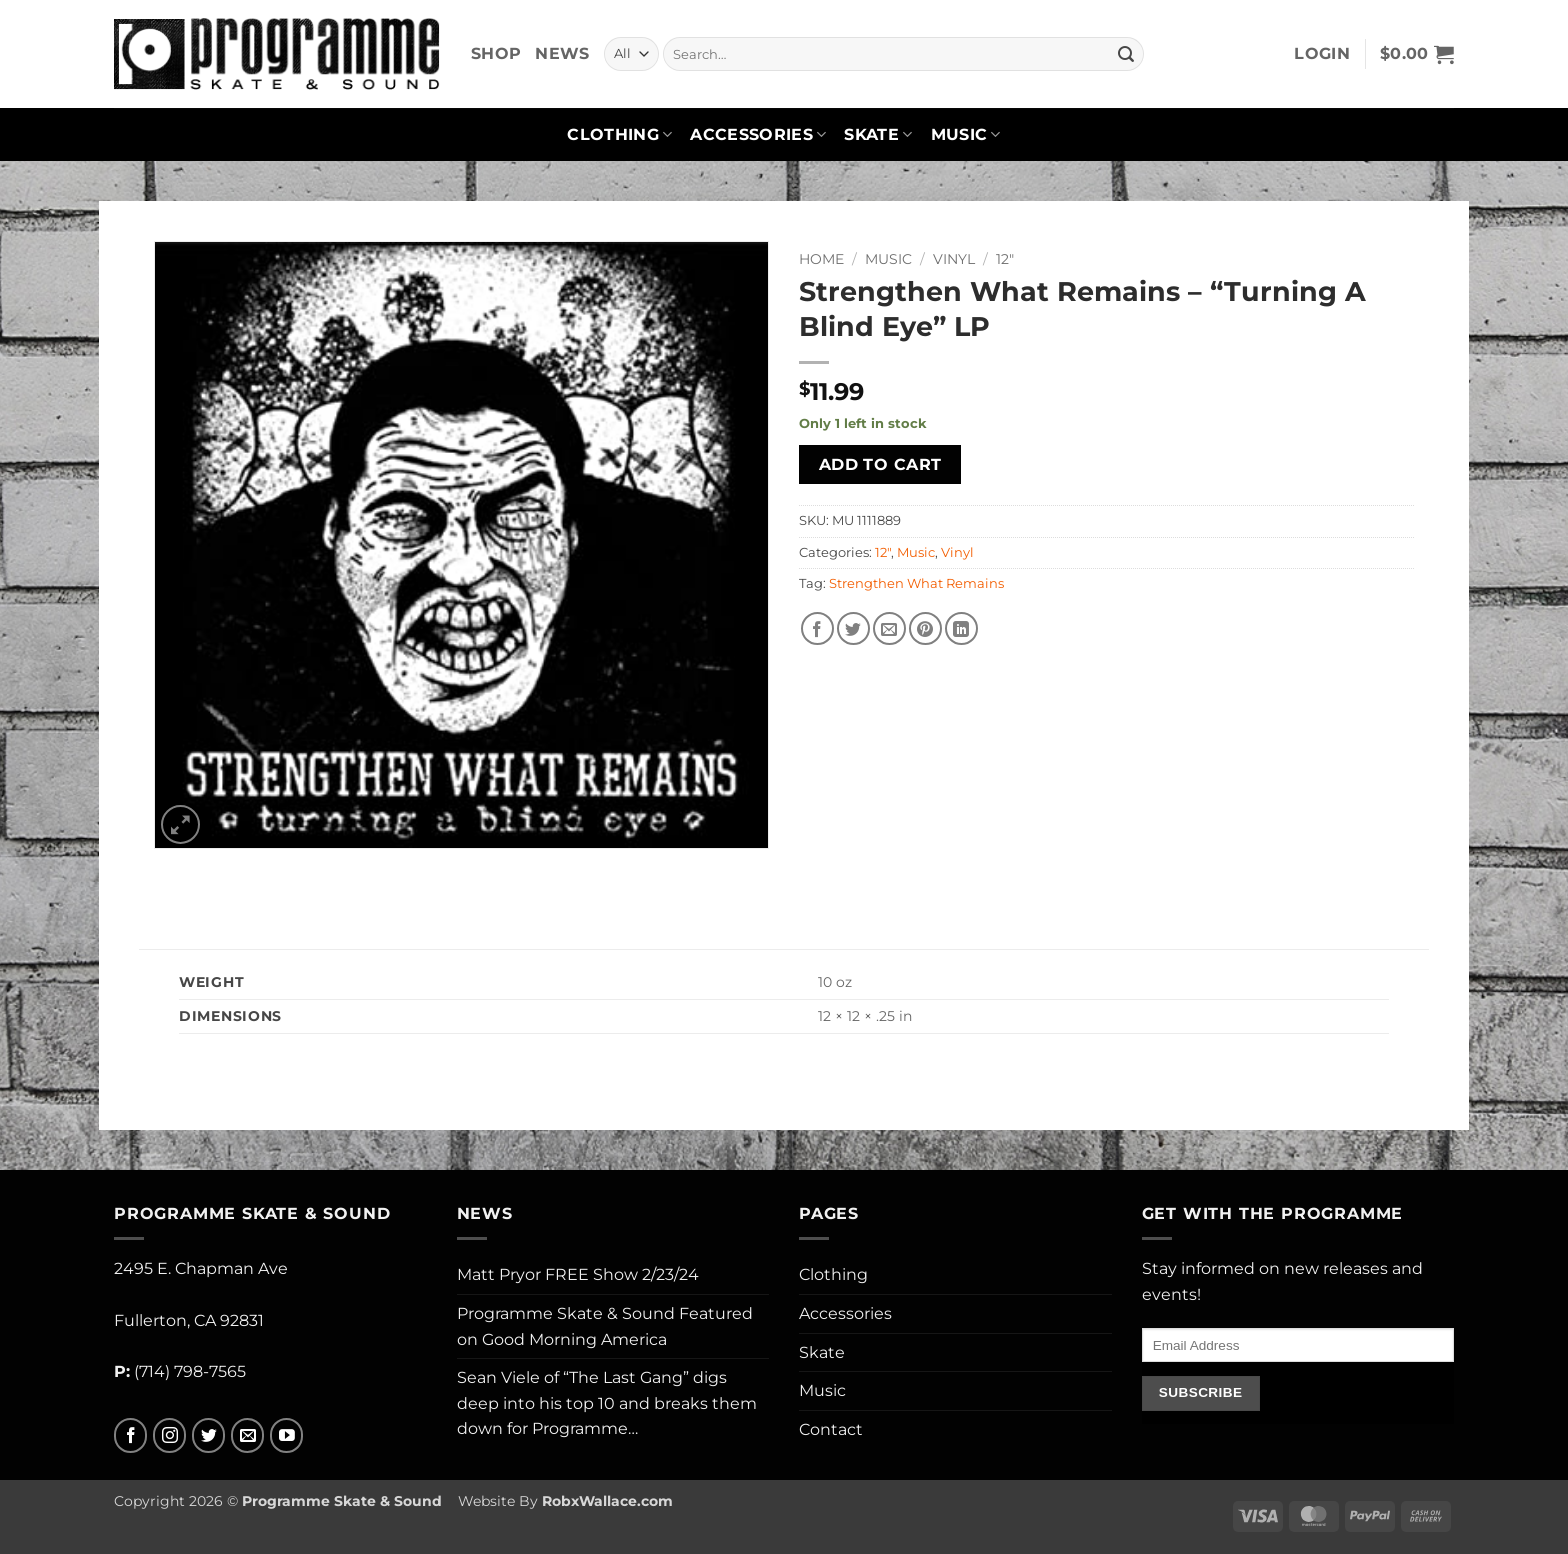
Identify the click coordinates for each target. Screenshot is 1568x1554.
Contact (831, 1429)
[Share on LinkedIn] (961, 628)
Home (821, 259)
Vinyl (954, 259)
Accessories (758, 135)
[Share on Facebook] (817, 628)
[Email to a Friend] (889, 628)
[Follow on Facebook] (130, 1435)
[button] (1322, 54)
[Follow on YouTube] (286, 1435)
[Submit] (1126, 54)
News (562, 53)
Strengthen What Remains (916, 583)
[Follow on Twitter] (208, 1435)
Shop (496, 53)
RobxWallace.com (607, 1501)
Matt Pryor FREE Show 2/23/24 (578, 1274)
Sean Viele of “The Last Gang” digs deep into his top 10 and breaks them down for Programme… (607, 1403)
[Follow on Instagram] (169, 1435)
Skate (878, 135)
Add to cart (880, 464)
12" (1005, 259)
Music (966, 135)
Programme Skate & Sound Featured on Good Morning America (605, 1326)
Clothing (619, 135)
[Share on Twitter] (853, 628)
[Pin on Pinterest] (925, 628)
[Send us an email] (247, 1435)
